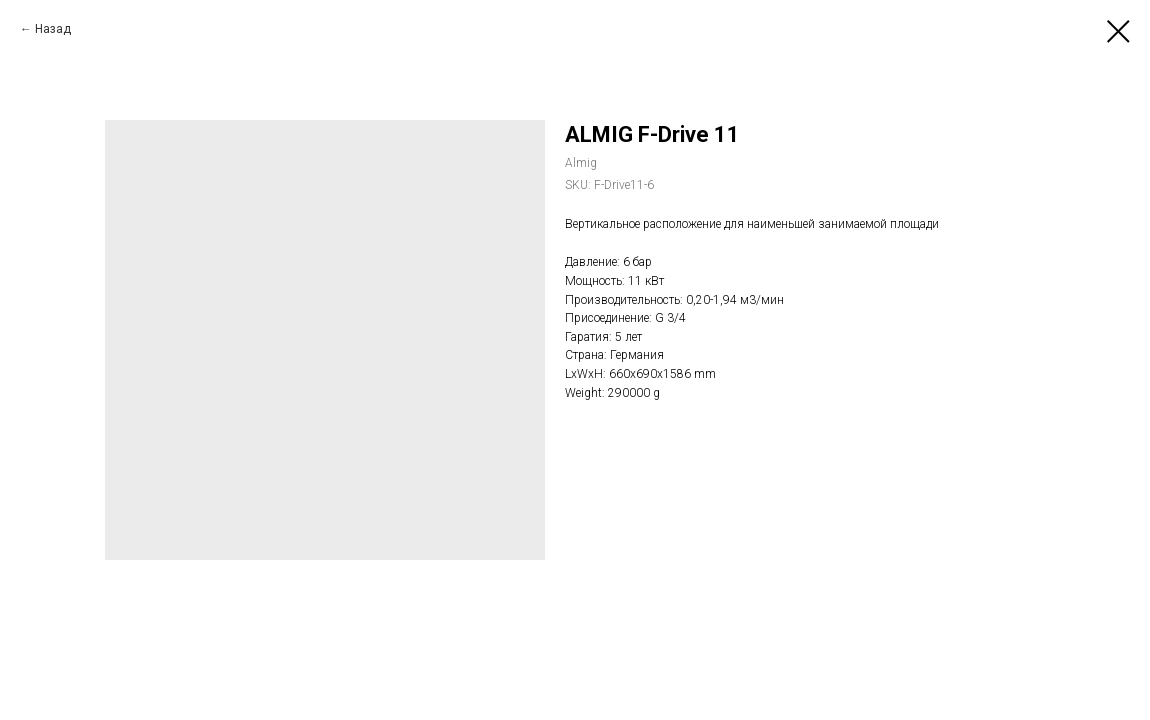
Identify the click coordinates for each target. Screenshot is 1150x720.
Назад (53, 29)
